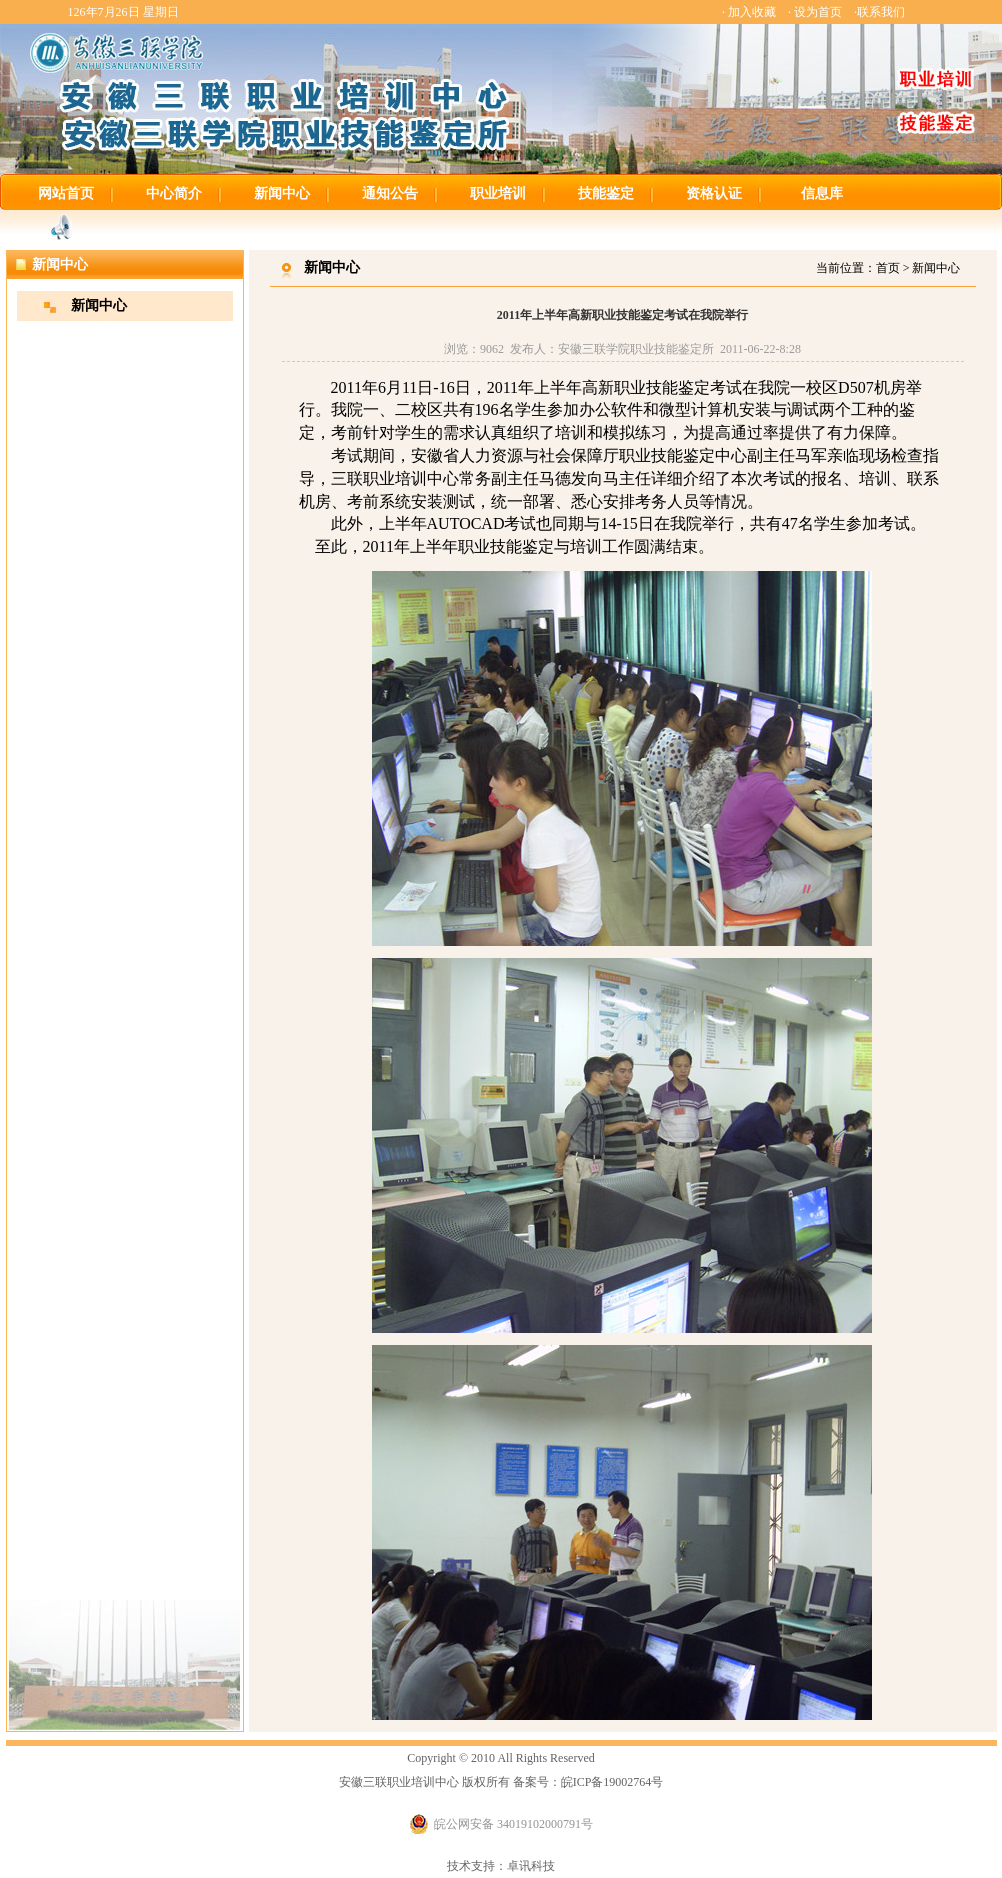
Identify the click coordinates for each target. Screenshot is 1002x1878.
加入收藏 (752, 12)
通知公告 (390, 193)
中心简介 (174, 193)
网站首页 (66, 193)
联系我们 (881, 12)
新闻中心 (282, 193)
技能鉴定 (606, 193)
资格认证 (714, 193)
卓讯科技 (531, 1866)
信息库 (822, 193)
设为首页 (818, 12)
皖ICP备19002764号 (612, 1782)
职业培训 (498, 193)
